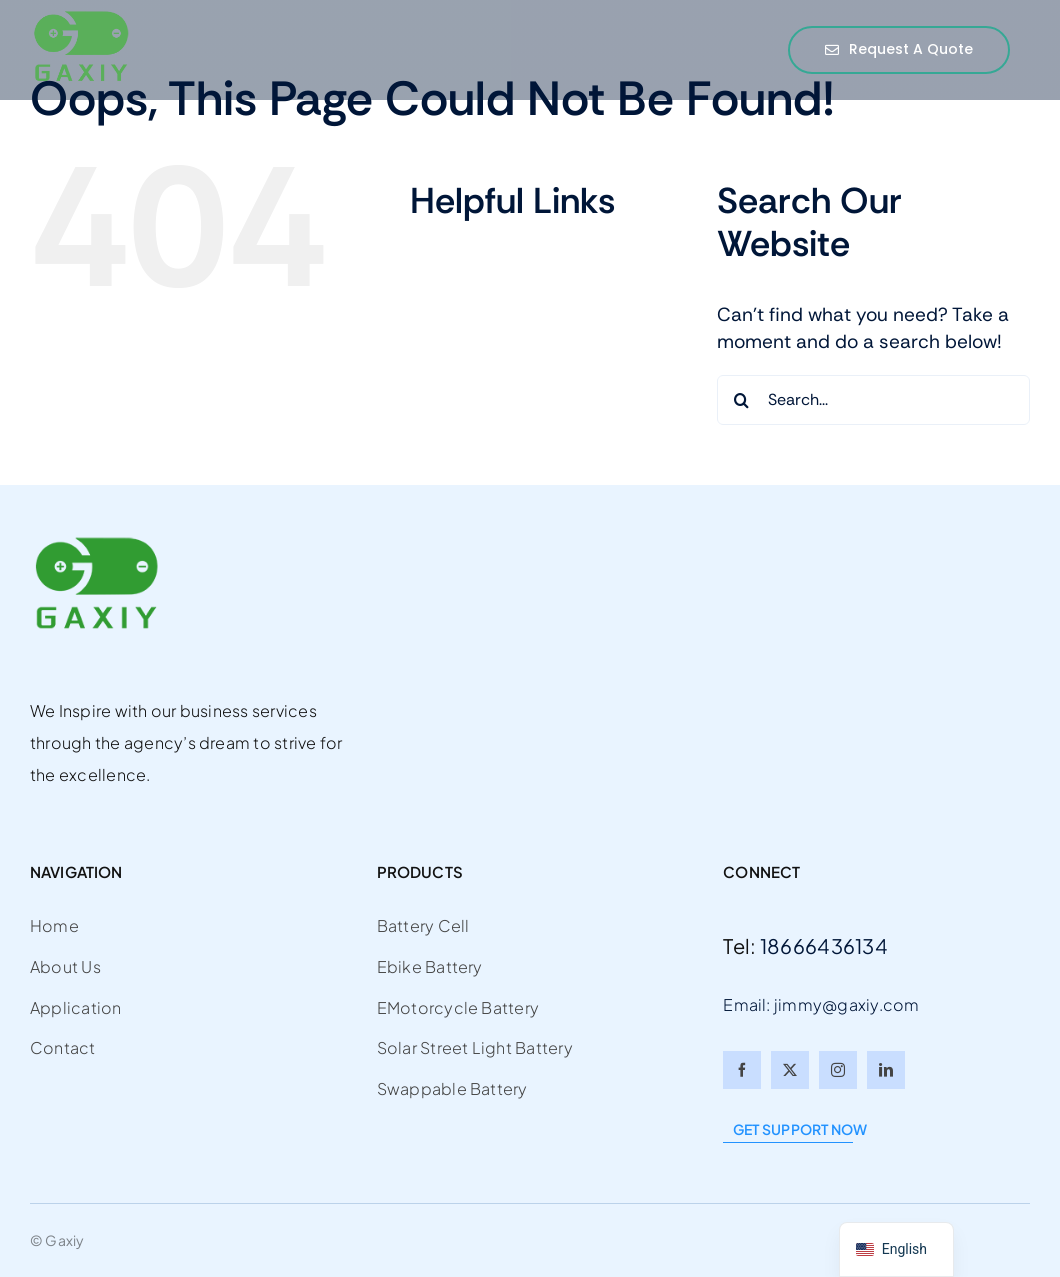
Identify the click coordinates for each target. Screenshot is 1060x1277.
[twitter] (790, 1070)
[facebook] (742, 1070)
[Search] (742, 400)
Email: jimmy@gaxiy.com (821, 1004)
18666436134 (824, 945)
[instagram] (838, 1070)
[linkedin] (886, 1070)
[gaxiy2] (80, 18)
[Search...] (873, 400)
